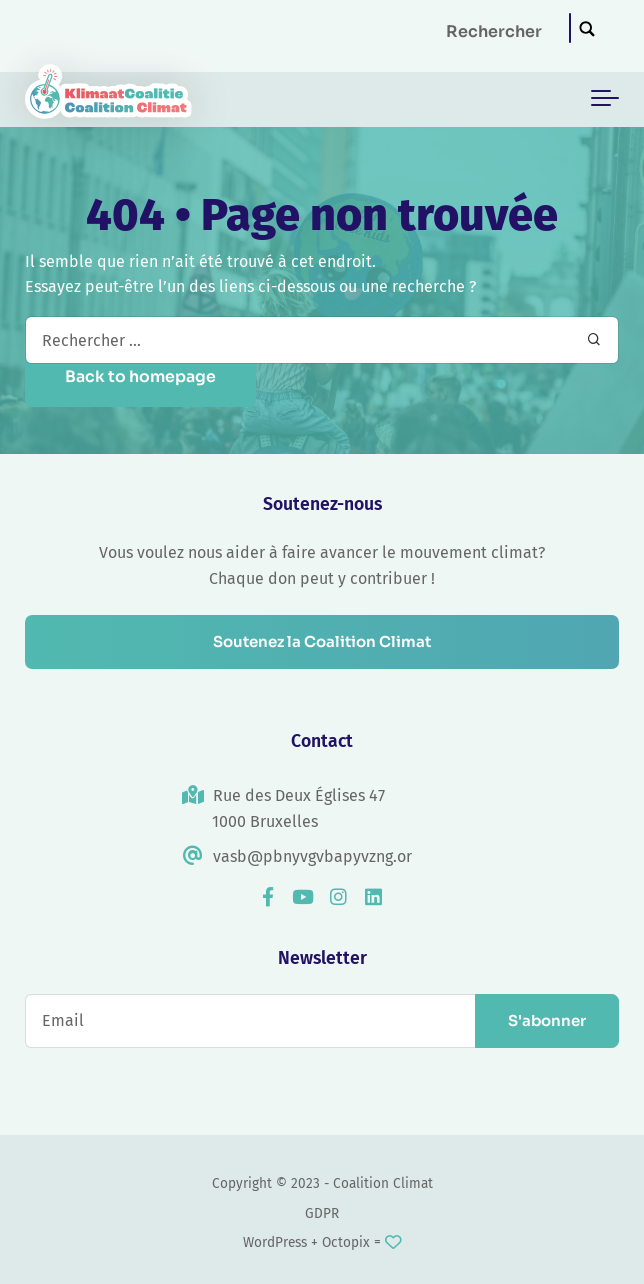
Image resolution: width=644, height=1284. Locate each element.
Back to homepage (140, 377)
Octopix (346, 1242)
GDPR (322, 1213)
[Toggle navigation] (605, 99)
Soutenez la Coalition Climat (322, 642)
